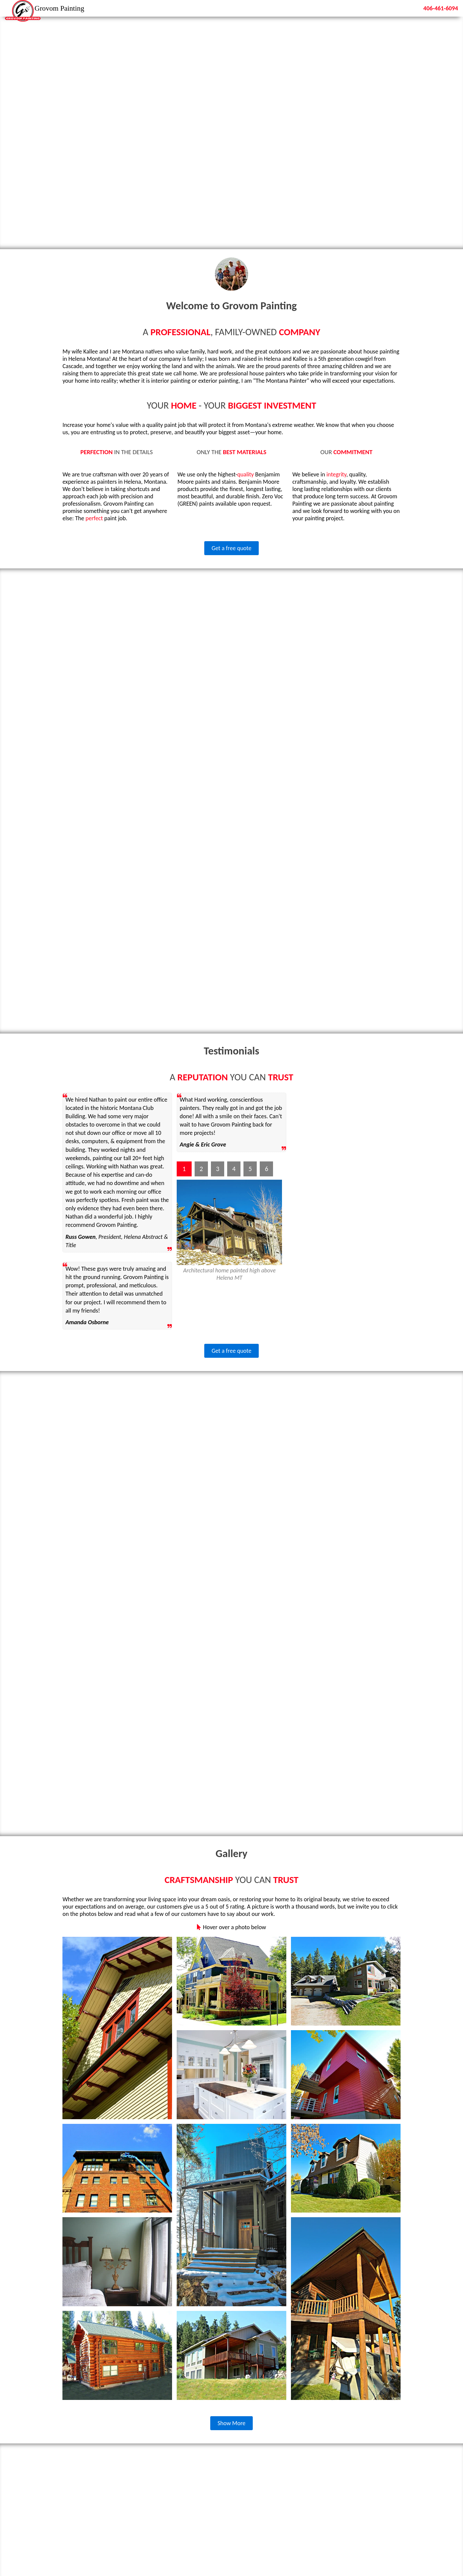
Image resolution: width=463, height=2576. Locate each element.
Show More (231, 2425)
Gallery (375, 8)
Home (311, 8)
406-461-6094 (437, 8)
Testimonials (342, 8)
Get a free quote (231, 548)
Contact (402, 8)
